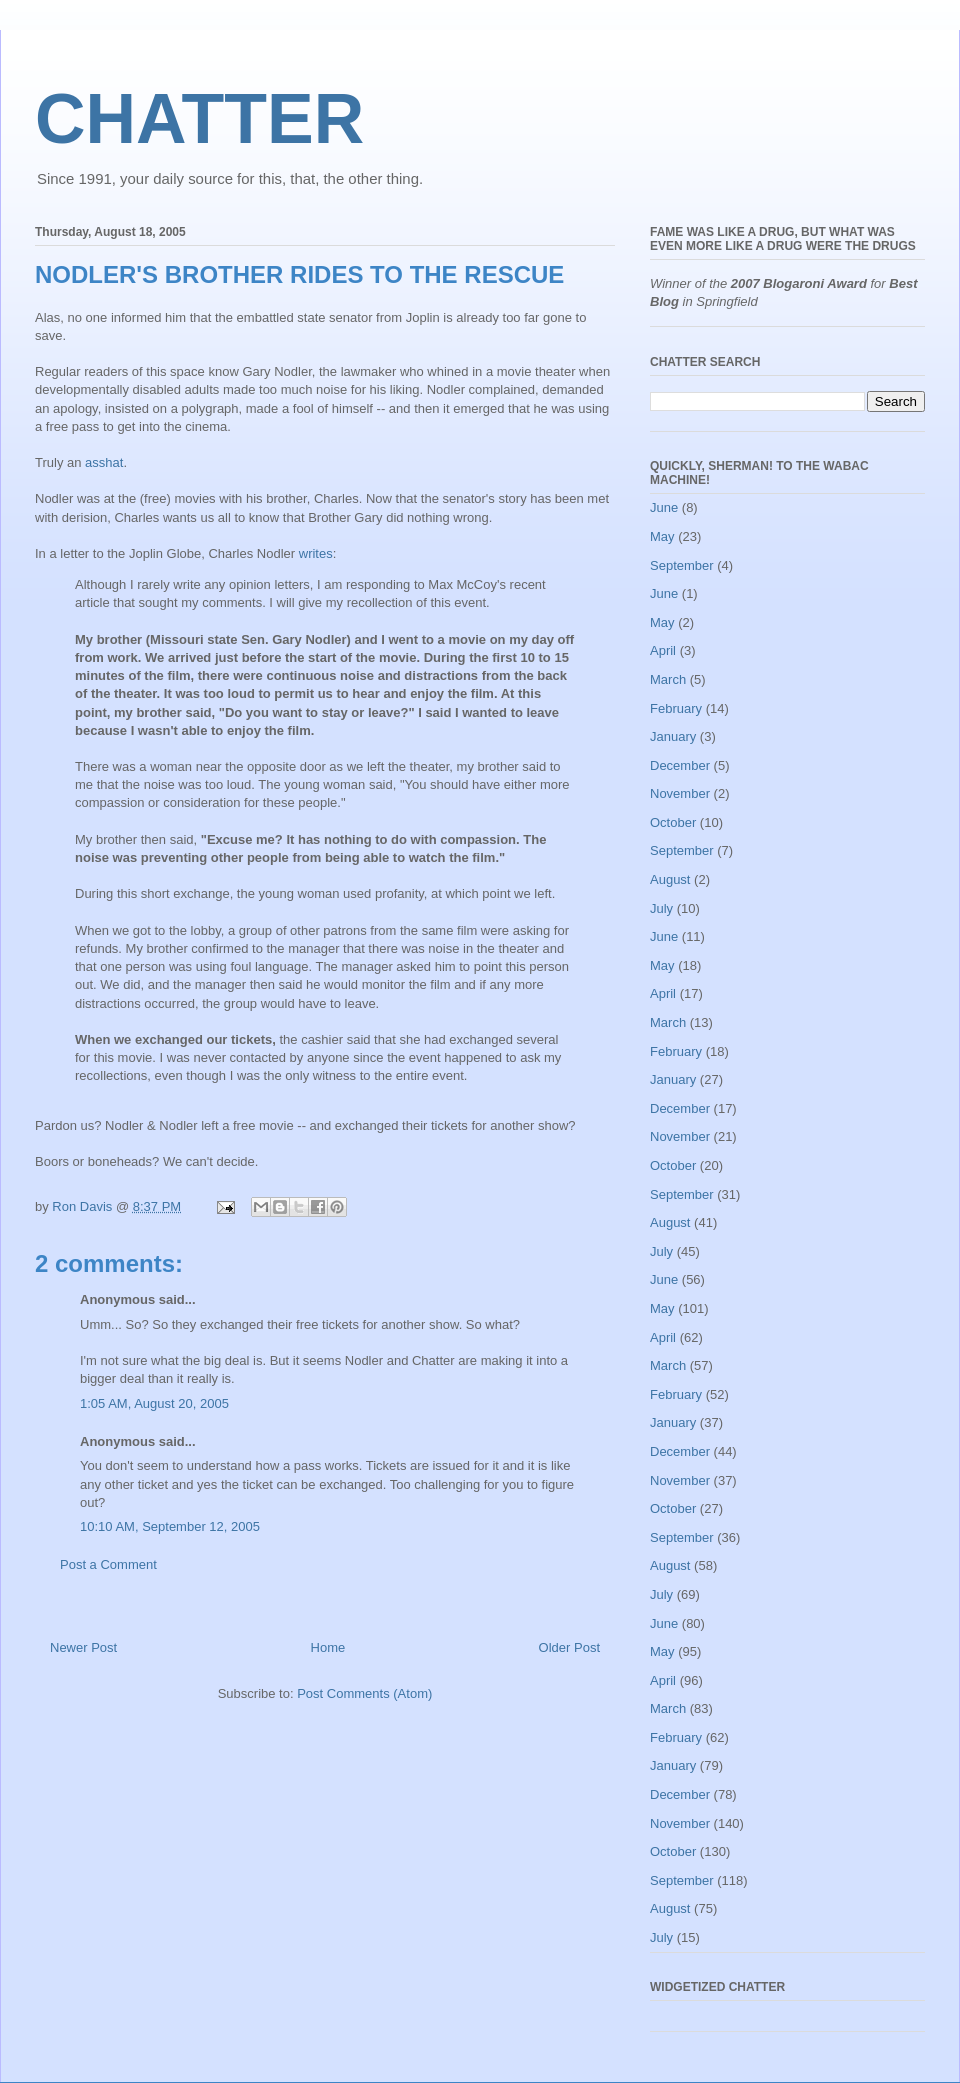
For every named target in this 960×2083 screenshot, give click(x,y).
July (661, 908)
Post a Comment (108, 1564)
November (680, 793)
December (680, 765)
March (668, 679)
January (673, 736)
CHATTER (199, 119)
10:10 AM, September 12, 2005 (170, 1526)
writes (316, 553)
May (662, 536)
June (664, 507)
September (682, 565)
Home (328, 1647)
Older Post (569, 1647)
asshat (104, 462)
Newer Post (83, 1647)
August (670, 879)
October (673, 822)
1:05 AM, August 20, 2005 (154, 1403)
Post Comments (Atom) (364, 1693)
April (663, 650)
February (676, 708)
